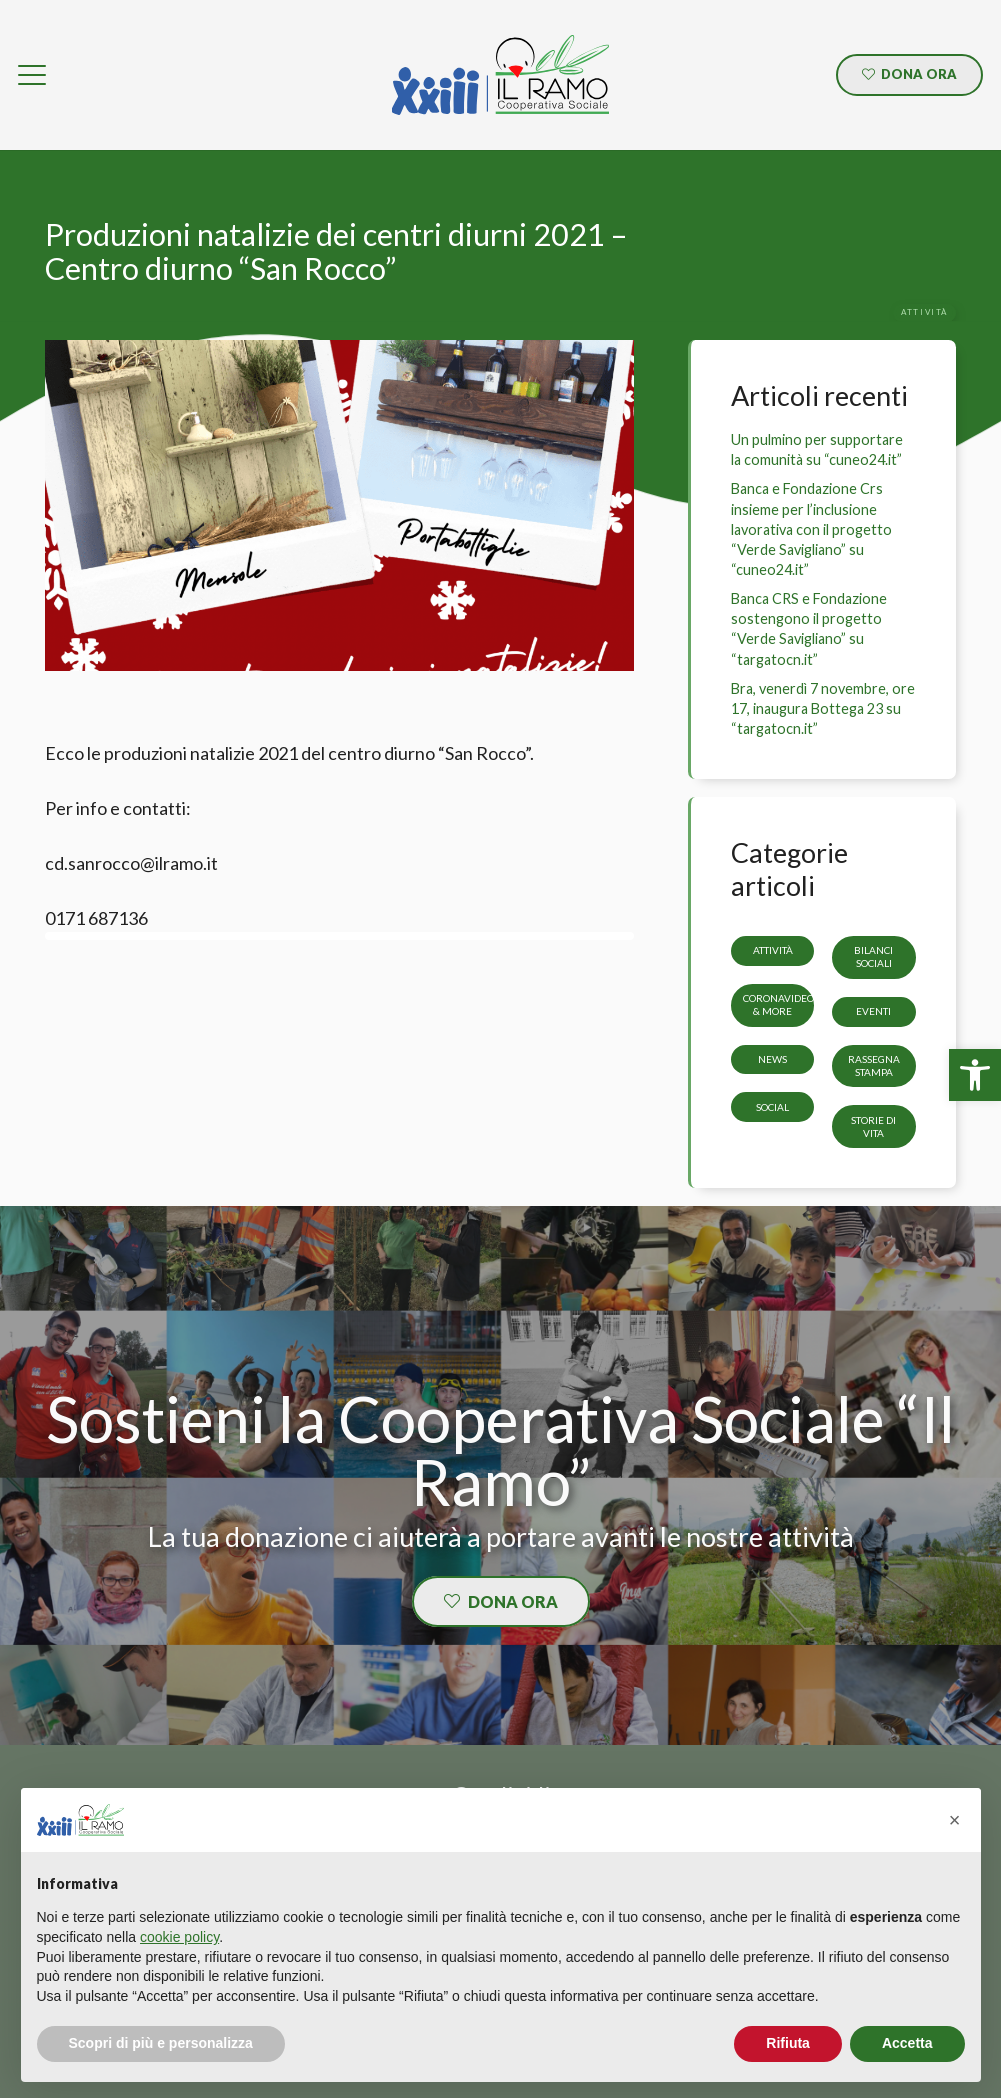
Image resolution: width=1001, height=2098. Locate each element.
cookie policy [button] (179, 1937)
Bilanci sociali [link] (874, 957)
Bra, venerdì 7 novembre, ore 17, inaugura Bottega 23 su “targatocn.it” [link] (823, 708)
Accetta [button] (907, 2043)
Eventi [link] (874, 1011)
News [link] (772, 1059)
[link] (975, 1075)
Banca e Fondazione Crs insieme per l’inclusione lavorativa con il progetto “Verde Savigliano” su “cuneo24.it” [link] (811, 529)
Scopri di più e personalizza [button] (161, 2043)
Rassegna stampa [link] (874, 1065)
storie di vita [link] (874, 1126)
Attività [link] (773, 951)
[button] (955, 1820)
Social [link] (772, 1107)
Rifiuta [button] (788, 2043)
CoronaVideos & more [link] (781, 1004)
